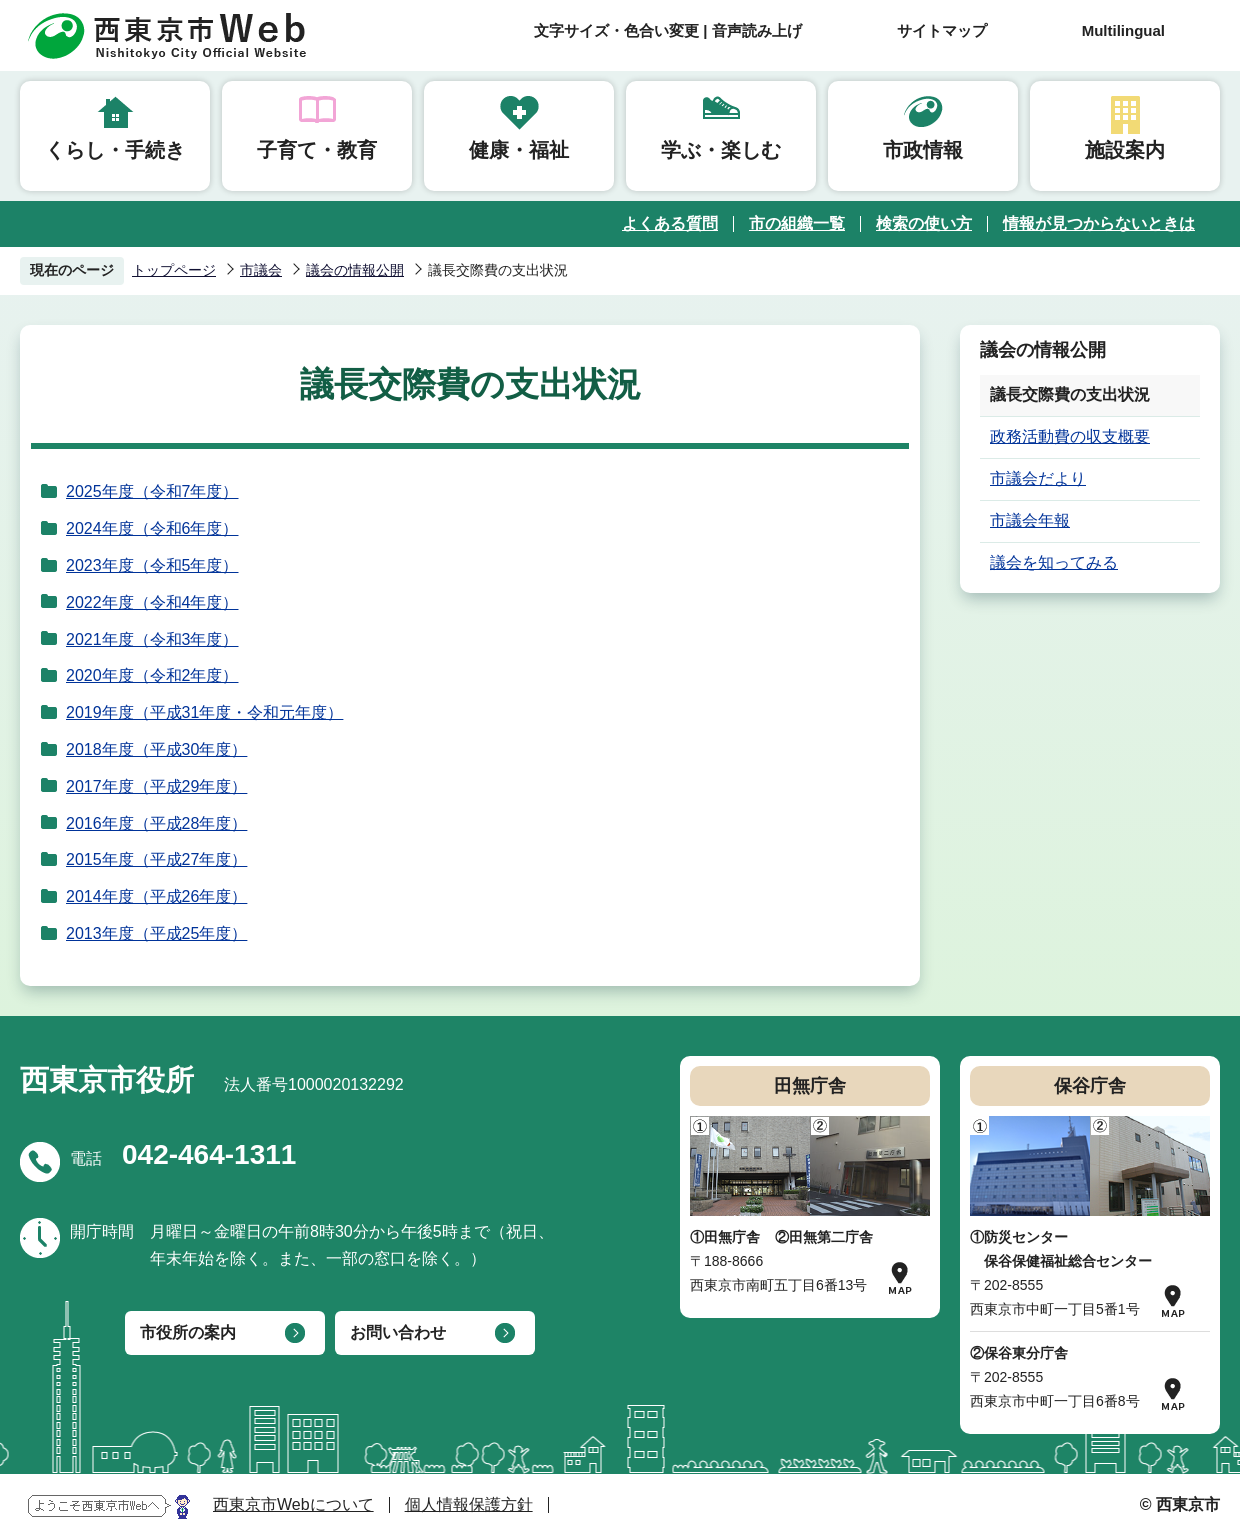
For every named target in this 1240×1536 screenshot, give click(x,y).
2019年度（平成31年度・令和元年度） (204, 712)
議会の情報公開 (355, 270)
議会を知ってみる (1054, 562)
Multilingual (1123, 30)
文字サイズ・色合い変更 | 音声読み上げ (668, 30)
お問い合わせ (398, 1332)
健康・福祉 (519, 150)
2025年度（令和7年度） (152, 491)
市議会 (261, 270)
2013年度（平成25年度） (156, 933)
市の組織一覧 (797, 223)
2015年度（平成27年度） (156, 859)
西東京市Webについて (293, 1504)
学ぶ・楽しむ (721, 150)
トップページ (174, 270)
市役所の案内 (188, 1332)
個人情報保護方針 (469, 1504)
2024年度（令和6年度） (152, 528)
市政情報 (923, 150)
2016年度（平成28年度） (156, 823)
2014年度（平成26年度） (156, 896)
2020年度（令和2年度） (152, 675)
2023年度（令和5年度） (152, 565)
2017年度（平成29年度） (156, 786)
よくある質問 (670, 223)
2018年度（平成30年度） (156, 749)
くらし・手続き (115, 150)
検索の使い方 (924, 223)
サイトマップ (942, 30)
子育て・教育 (317, 150)
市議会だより (1038, 478)
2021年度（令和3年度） (152, 639)
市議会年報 (1030, 520)
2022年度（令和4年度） (152, 602)
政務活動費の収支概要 (1070, 436)
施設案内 (1125, 150)
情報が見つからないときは (1099, 223)
